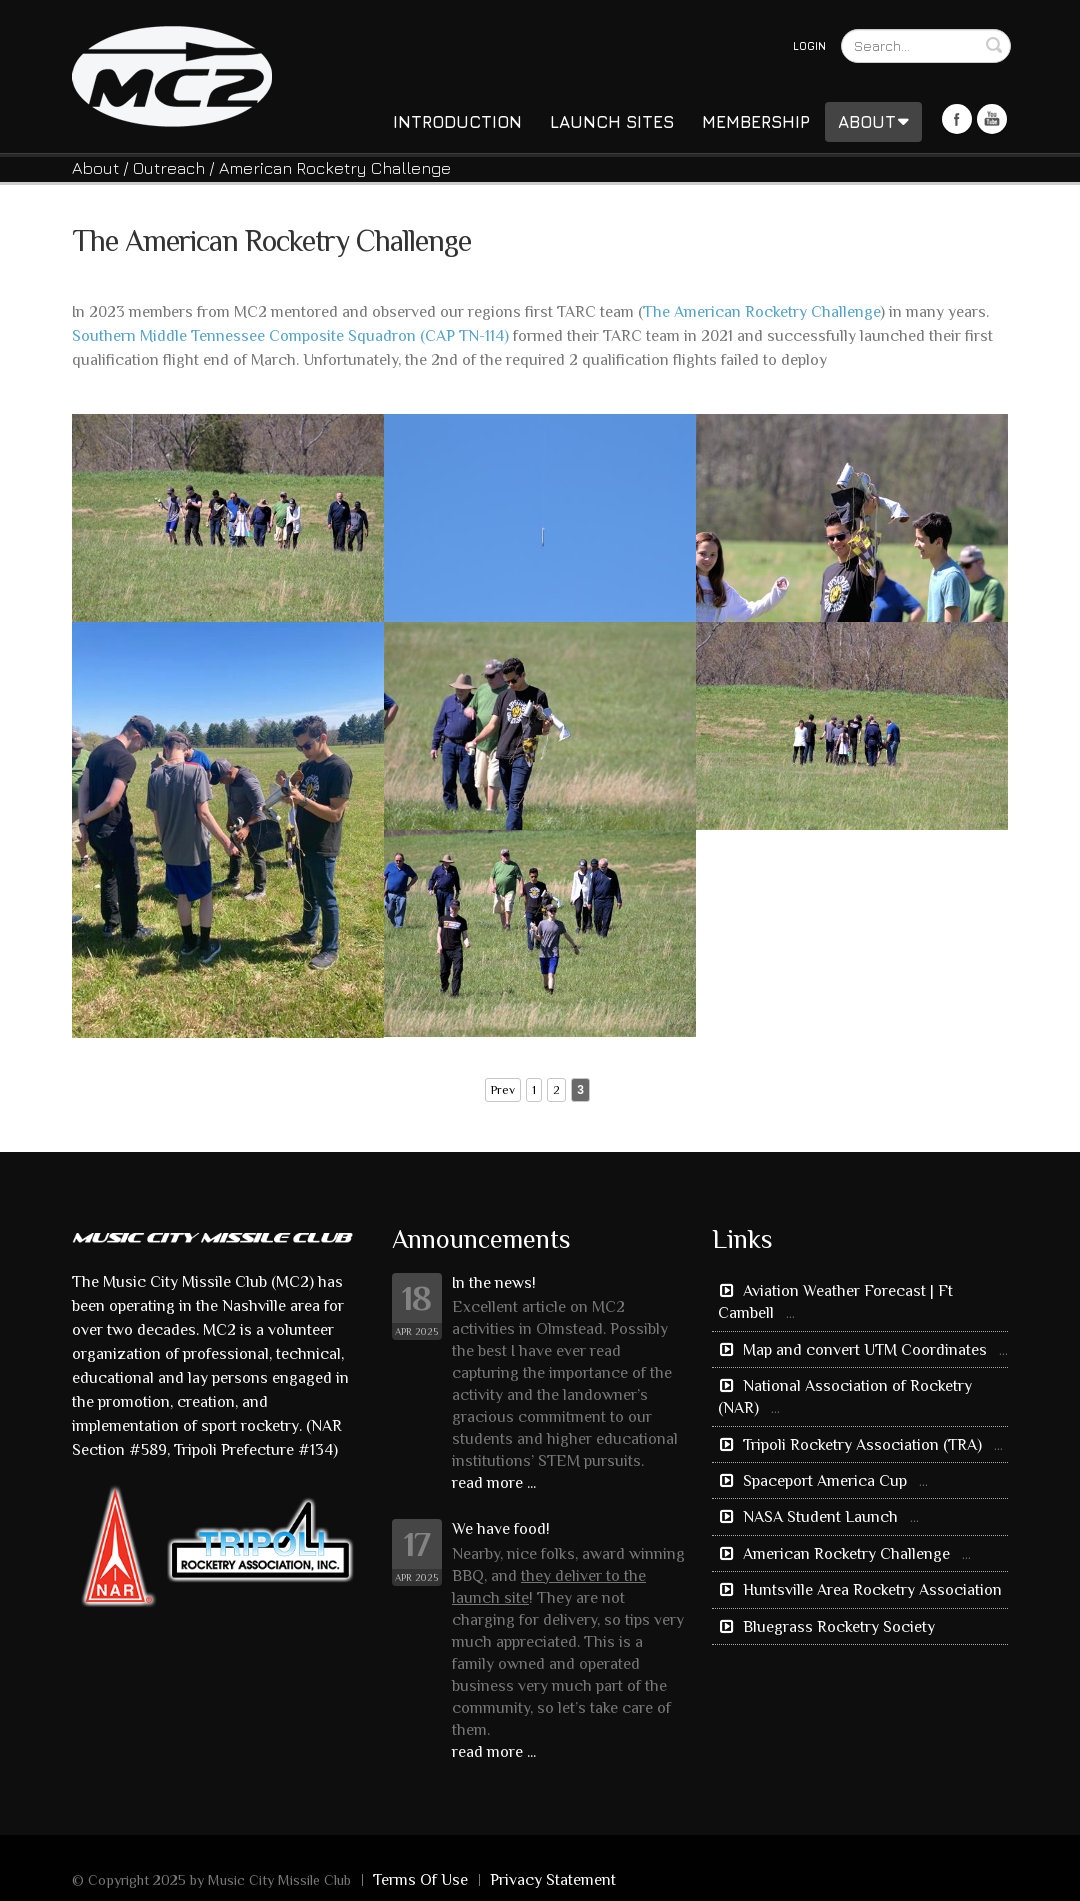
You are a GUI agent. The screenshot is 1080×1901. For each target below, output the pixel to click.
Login (809, 45)
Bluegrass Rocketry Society (837, 1627)
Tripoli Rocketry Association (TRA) (862, 1445)
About (873, 122)
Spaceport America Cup (825, 1481)
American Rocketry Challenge (846, 1554)
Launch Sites (612, 122)
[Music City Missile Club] (172, 74)
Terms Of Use (420, 1880)
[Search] (926, 46)
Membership (756, 122)
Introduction (457, 122)
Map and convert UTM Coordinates (865, 1350)
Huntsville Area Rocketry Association (870, 1590)
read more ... (494, 1483)
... (790, 1313)
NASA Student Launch (820, 1517)
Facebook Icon (957, 119)
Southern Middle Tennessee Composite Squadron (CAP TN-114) (290, 336)
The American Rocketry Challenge (761, 312)
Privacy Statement (553, 1880)
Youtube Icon (992, 119)
